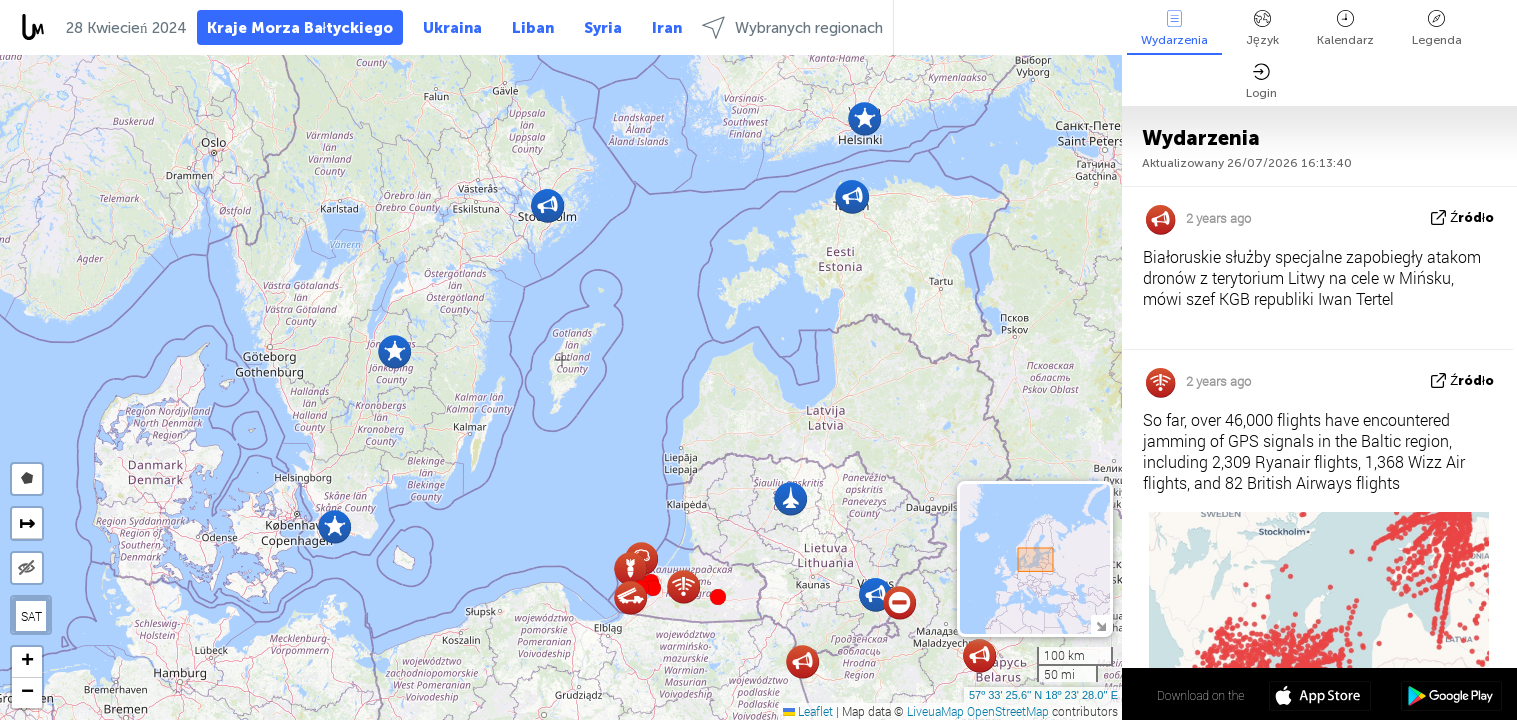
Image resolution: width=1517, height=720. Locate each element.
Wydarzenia (1174, 28)
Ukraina (452, 28)
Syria (603, 28)
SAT (31, 616)
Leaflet (808, 711)
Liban (533, 28)
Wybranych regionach (792, 27)
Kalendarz (1345, 28)
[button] (653, 588)
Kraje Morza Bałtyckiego (300, 28)
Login (1261, 81)
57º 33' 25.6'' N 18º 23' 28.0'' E (1043, 695)
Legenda (1437, 28)
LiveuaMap (935, 711)
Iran (667, 28)
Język (1262, 28)
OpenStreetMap (1008, 711)
